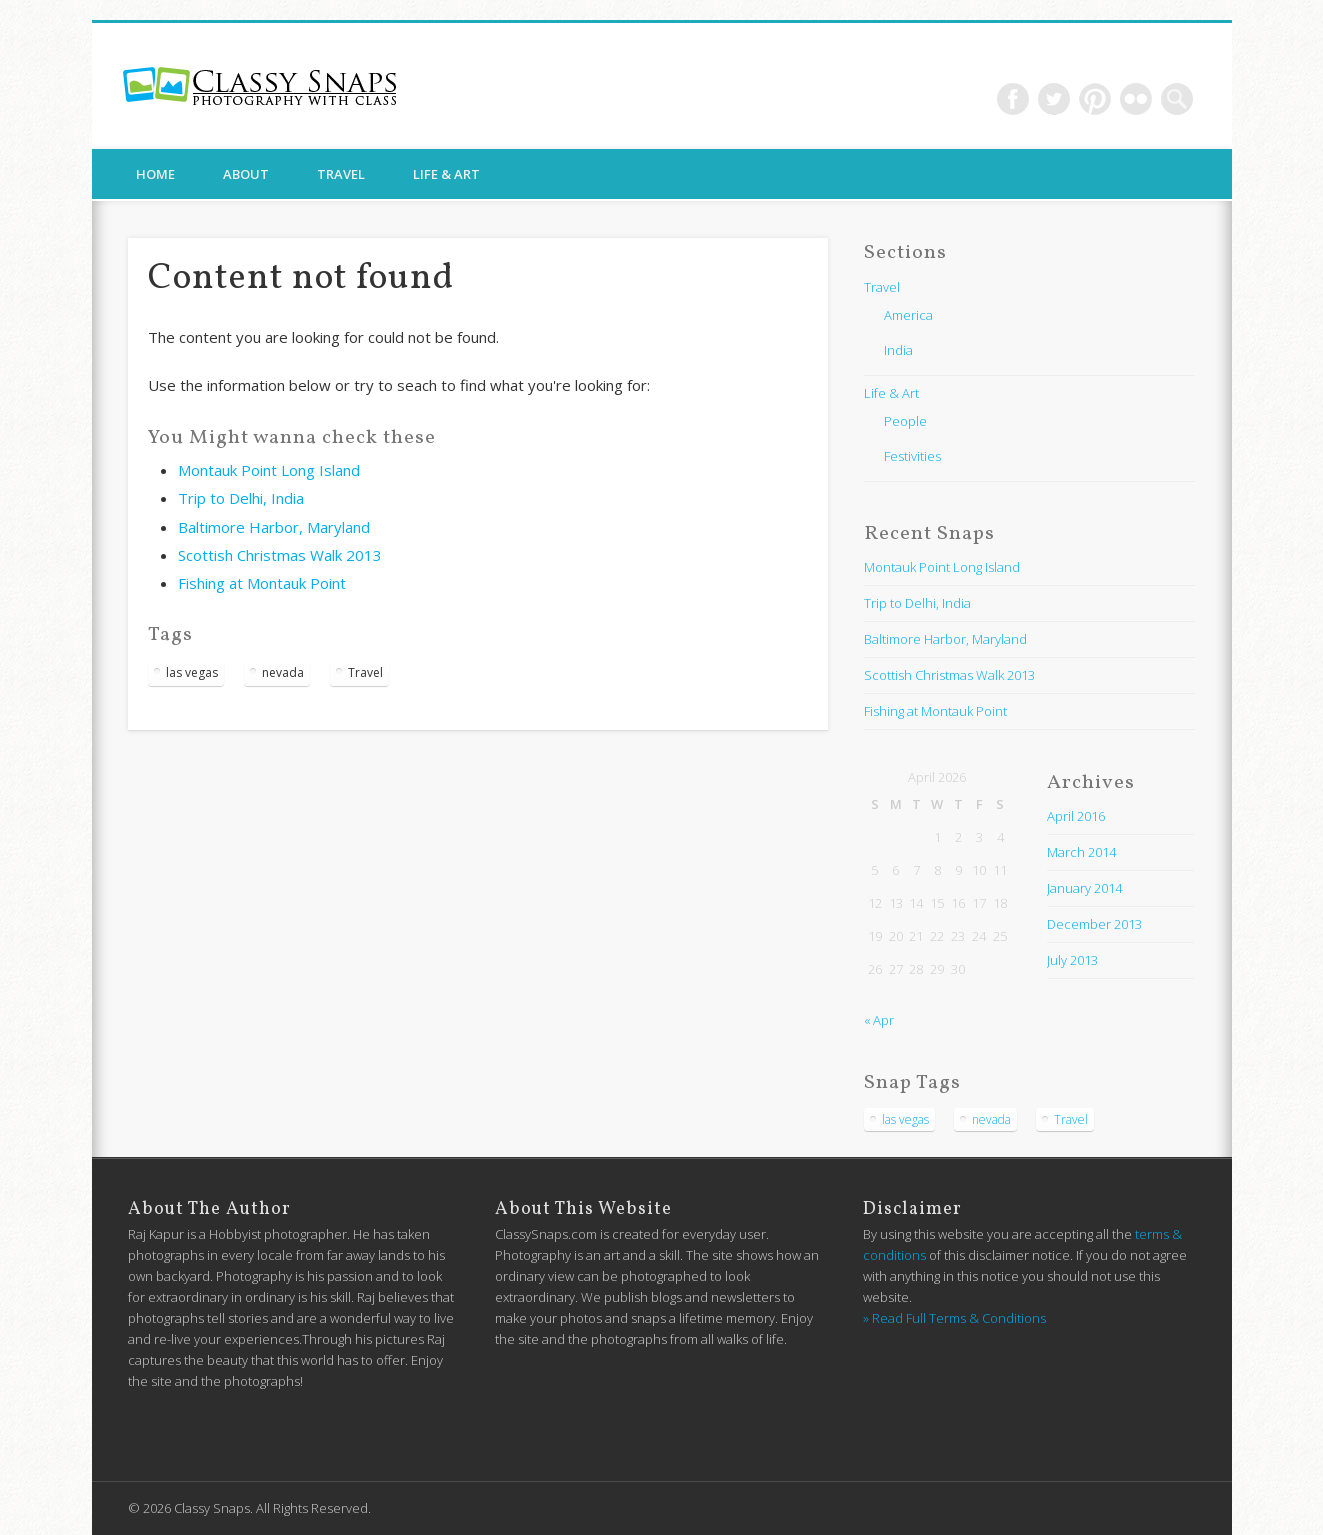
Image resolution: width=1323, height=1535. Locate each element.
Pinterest (1095, 99)
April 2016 (1076, 816)
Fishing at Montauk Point (262, 583)
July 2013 (1072, 960)
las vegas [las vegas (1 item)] (192, 672)
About (246, 174)
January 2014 (1084, 888)
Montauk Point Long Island (269, 470)
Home (155, 174)
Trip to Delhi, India (241, 498)
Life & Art (446, 174)
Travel (341, 174)
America (908, 315)
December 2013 (1094, 924)
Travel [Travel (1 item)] (365, 672)
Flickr (1136, 99)
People (905, 421)
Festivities (912, 456)
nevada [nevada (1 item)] (283, 672)
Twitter (1054, 99)
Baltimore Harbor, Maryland (274, 527)
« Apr (879, 1020)
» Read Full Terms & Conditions (954, 1318)
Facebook (1013, 99)
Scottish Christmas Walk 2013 (280, 555)
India (898, 350)
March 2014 (1081, 852)
